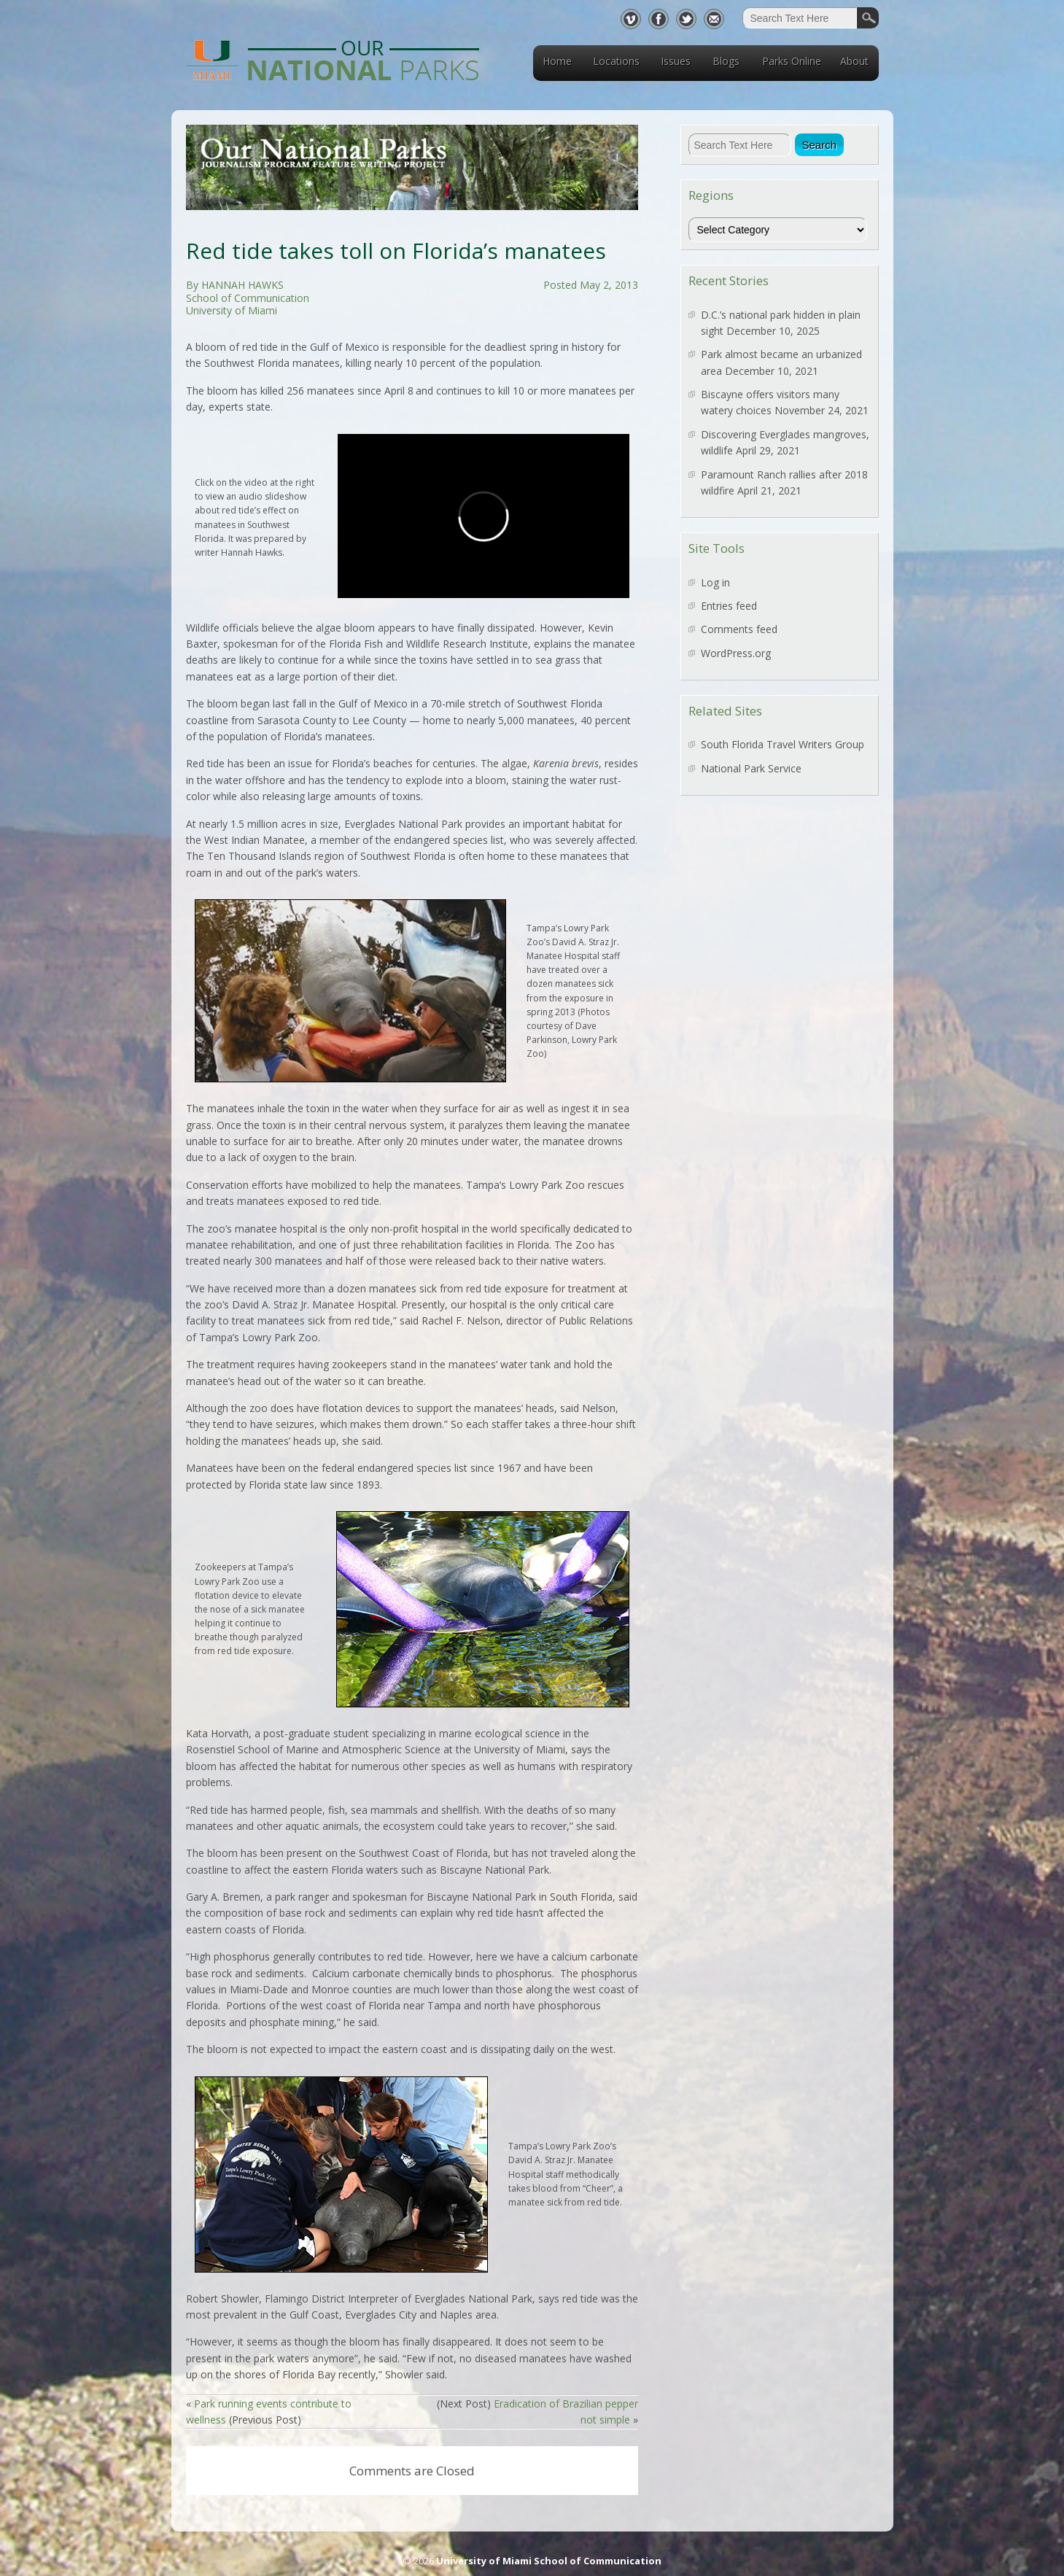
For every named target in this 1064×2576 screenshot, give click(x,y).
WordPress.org (736, 653)
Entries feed (729, 606)
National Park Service (751, 768)
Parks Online (791, 61)
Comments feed (739, 629)
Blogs (725, 61)
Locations (616, 61)
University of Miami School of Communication (548, 2560)
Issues (676, 61)
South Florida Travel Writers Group (782, 744)
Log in (715, 582)
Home (557, 61)
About (854, 61)
